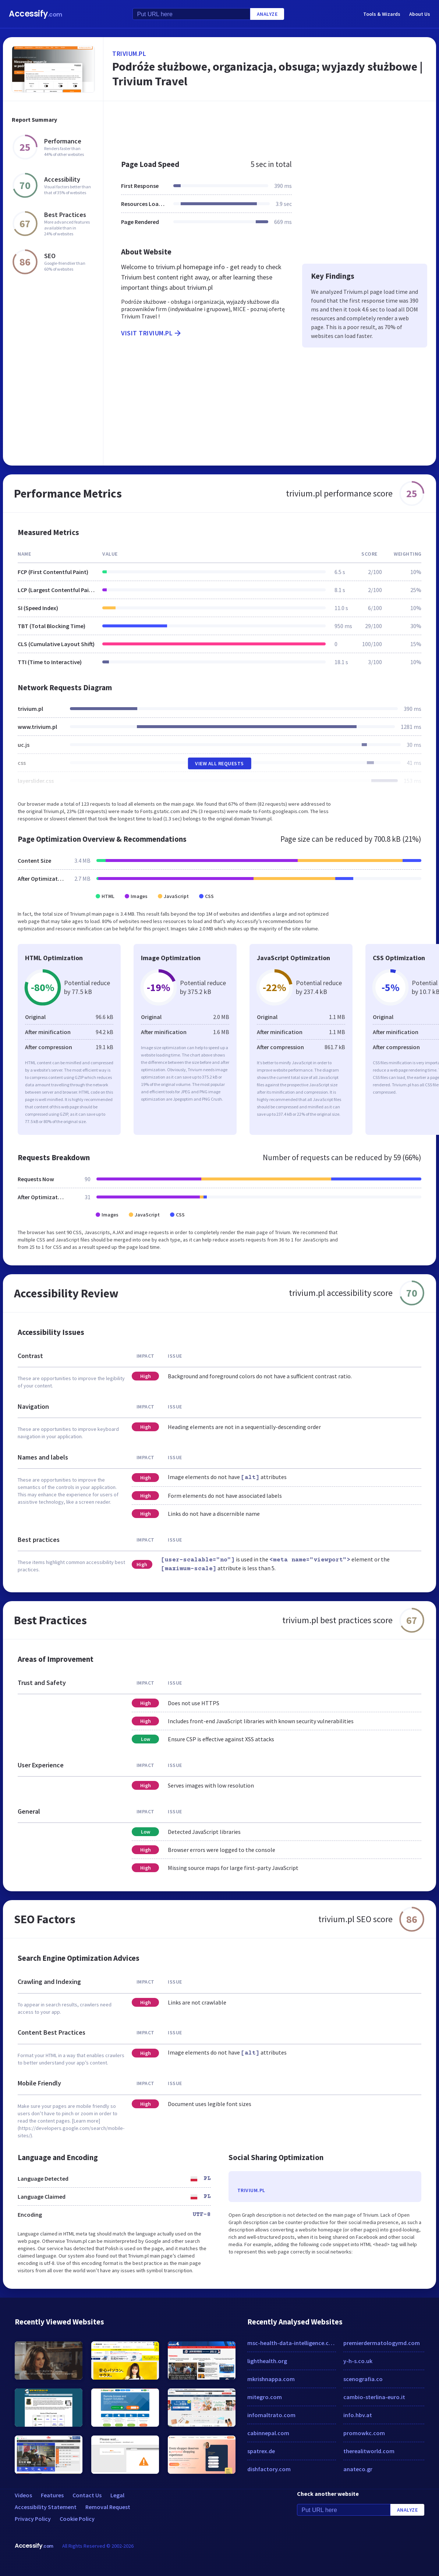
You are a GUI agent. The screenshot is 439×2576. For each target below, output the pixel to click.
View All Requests (219, 763)
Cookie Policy (77, 2518)
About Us (419, 14)
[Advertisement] (269, 126)
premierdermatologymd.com (381, 2343)
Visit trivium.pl (151, 333)
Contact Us (87, 2495)
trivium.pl (129, 53)
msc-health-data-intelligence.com (291, 2343)
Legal (117, 2495)
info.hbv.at (357, 2415)
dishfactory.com (269, 2469)
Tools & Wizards (381, 14)
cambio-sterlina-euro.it (374, 2397)
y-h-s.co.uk (357, 2361)
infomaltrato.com (271, 2415)
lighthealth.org (267, 2361)
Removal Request (107, 2507)
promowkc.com (364, 2433)
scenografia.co (363, 2379)
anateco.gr (357, 2469)
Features (52, 2495)
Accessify (35, 13)
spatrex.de (261, 2451)
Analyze (267, 14)
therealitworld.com (368, 2451)
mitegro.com (264, 2397)
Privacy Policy (33, 2518)
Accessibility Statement (46, 2507)
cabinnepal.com (268, 2433)
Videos (23, 2495)
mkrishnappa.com (271, 2379)
